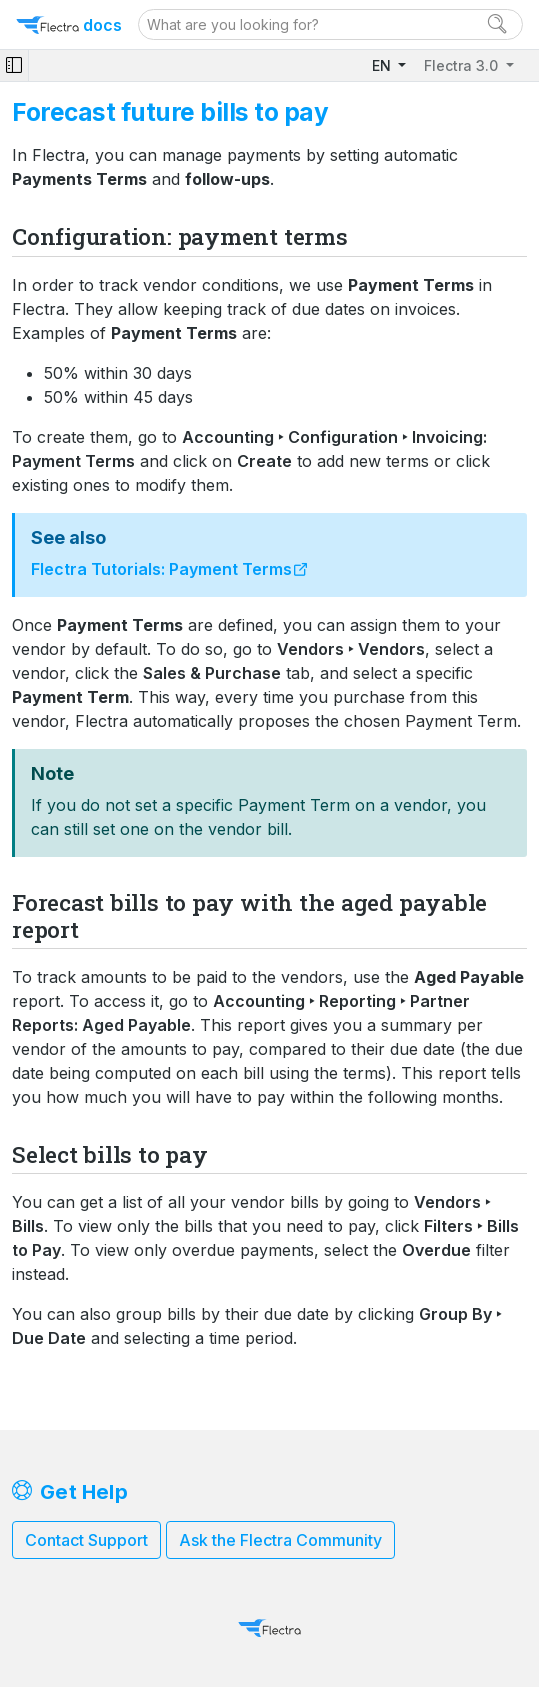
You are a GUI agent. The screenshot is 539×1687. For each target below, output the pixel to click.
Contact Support (86, 1540)
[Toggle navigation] (14, 65)
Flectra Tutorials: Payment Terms (161, 569)
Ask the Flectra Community (280, 1540)
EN (383, 65)
